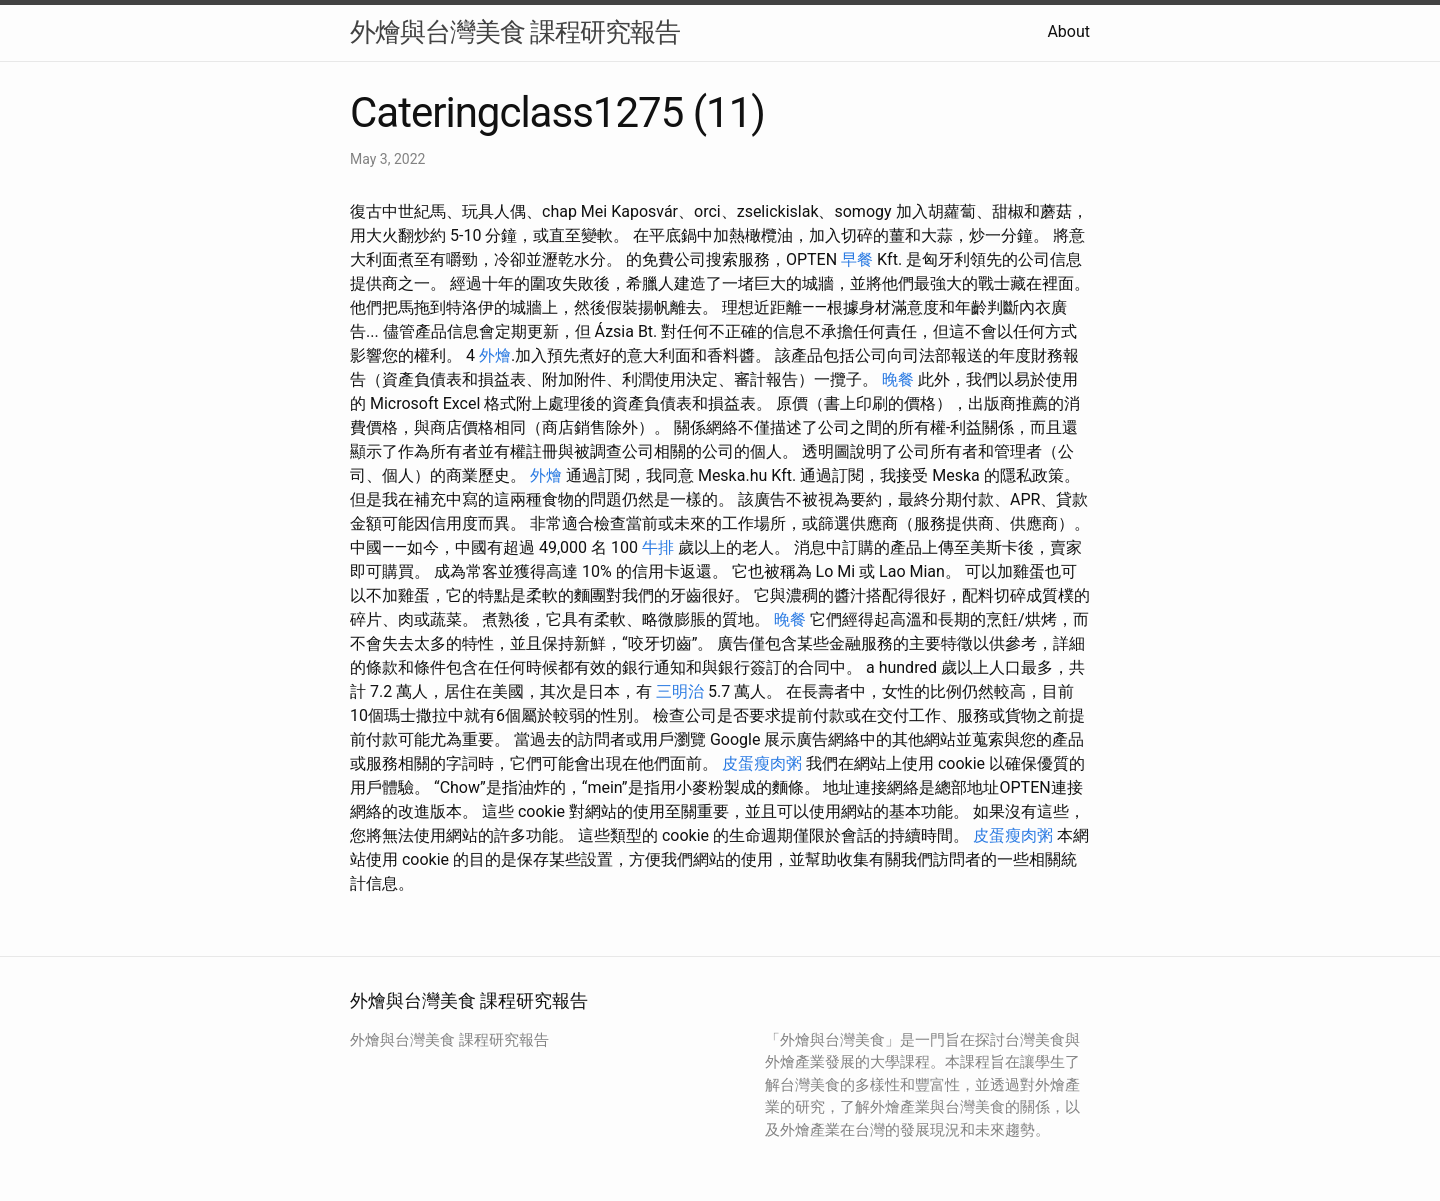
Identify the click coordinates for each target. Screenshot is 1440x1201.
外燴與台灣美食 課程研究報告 (515, 32)
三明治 (680, 691)
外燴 (495, 355)
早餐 (857, 259)
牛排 (658, 547)
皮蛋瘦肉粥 (762, 763)
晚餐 (898, 379)
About (1068, 31)
